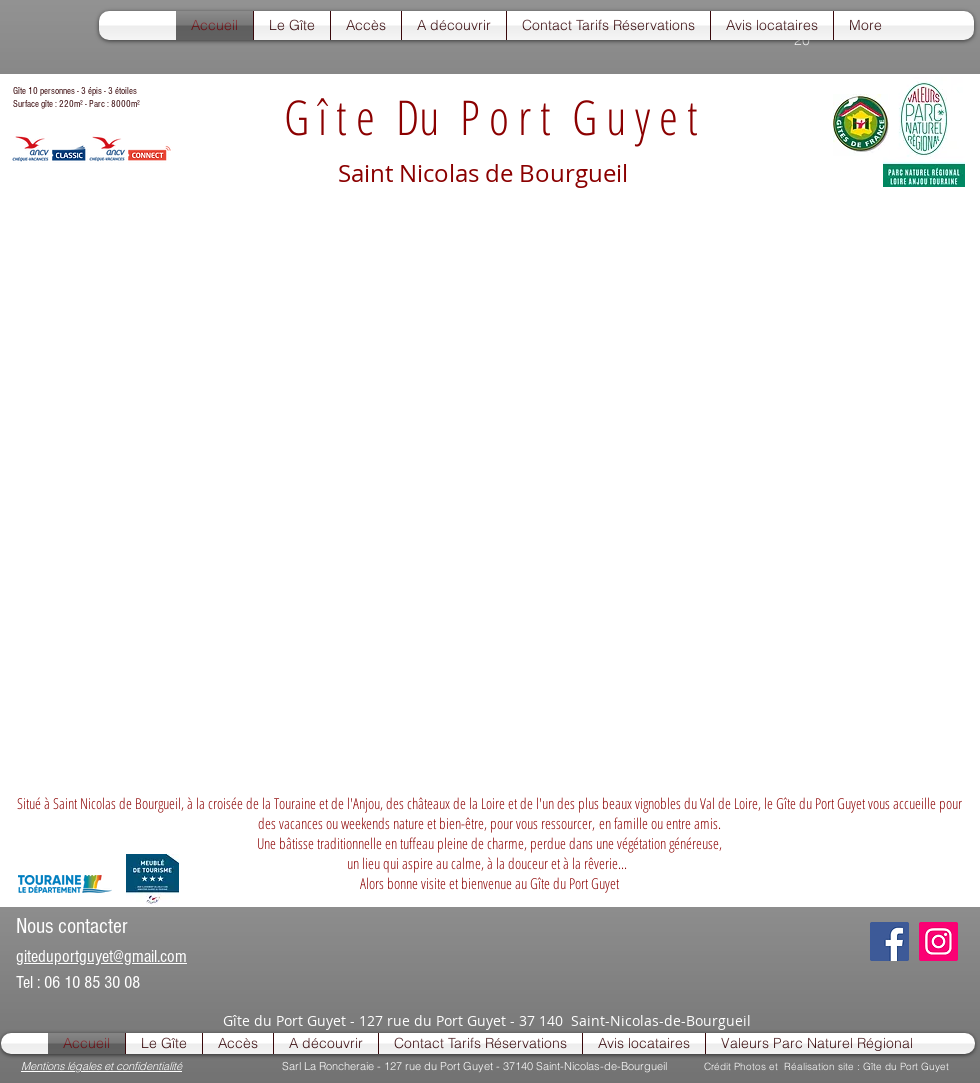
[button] (292, 25)
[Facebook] (889, 941)
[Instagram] (938, 941)
